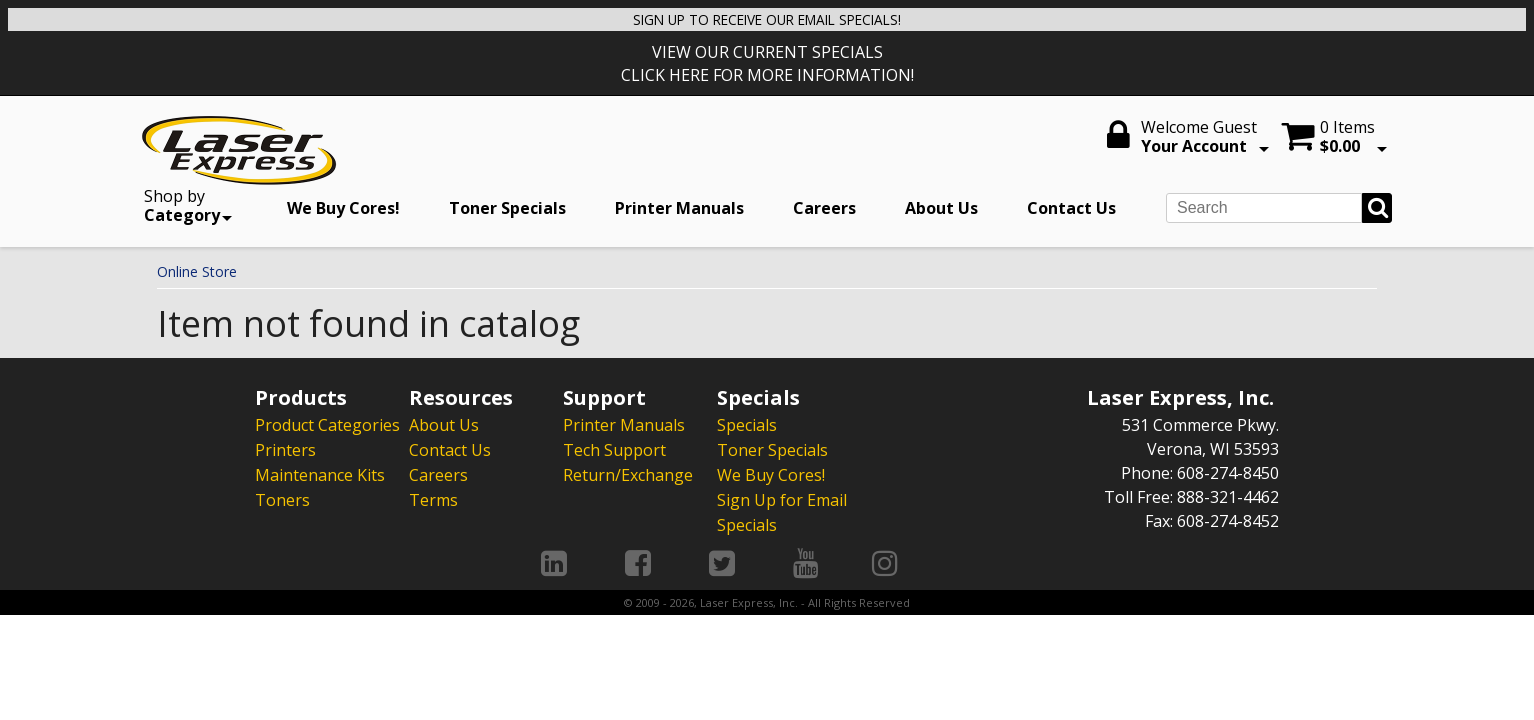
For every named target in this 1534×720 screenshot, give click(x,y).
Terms (433, 497)
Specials (747, 425)
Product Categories (327, 425)
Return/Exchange (628, 473)
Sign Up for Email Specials (782, 509)
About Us (941, 208)
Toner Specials (507, 208)
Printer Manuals (679, 208)
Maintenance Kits (320, 473)
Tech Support (614, 449)
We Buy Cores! (343, 208)
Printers (285, 449)
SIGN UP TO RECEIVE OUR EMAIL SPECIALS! (767, 19)
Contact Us (1071, 208)
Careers (824, 208)
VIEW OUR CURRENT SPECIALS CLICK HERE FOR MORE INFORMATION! (767, 63)
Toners (282, 497)
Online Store (197, 271)
